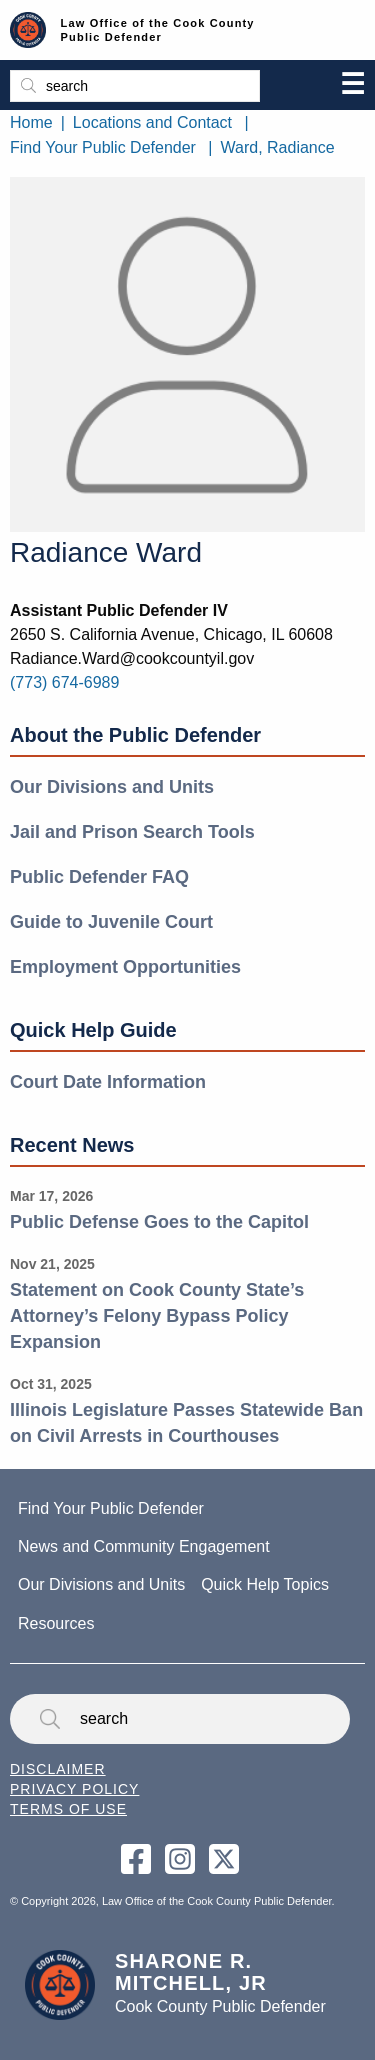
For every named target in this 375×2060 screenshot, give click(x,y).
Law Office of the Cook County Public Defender (158, 30)
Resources (56, 1623)
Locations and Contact (152, 122)
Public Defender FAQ (99, 877)
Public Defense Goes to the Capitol (159, 1222)
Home (31, 122)
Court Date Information (108, 1082)
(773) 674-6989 (64, 682)
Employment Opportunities (125, 967)
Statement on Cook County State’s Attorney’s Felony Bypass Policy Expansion (157, 1315)
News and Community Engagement (144, 1546)
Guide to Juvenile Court (111, 922)
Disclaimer (58, 1769)
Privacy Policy (74, 1789)
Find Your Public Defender (103, 147)
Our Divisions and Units (112, 787)
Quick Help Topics (265, 1584)
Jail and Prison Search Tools (132, 832)
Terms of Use (68, 1809)
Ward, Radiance (278, 147)
